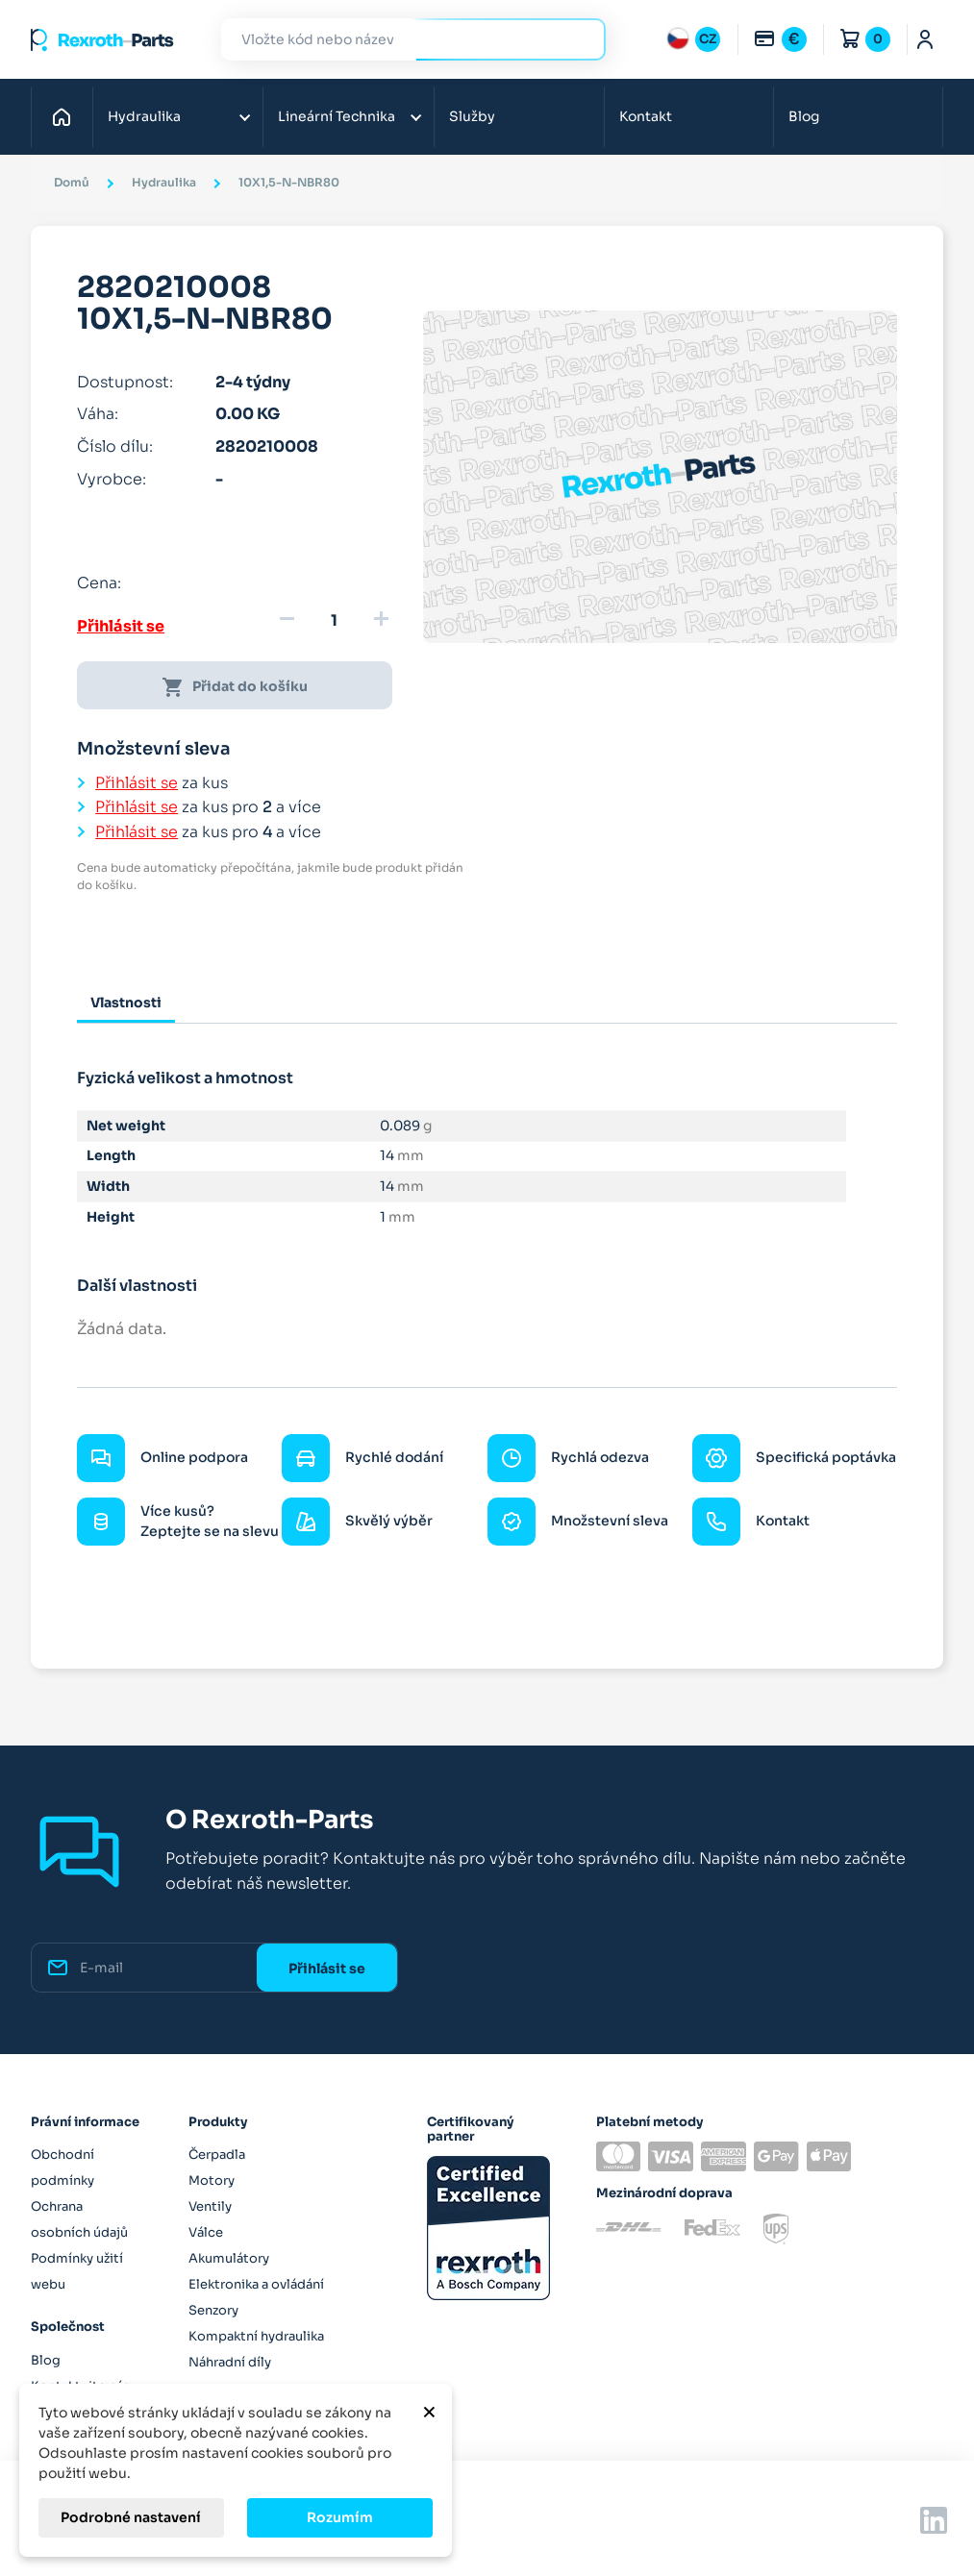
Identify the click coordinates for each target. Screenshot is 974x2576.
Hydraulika (144, 116)
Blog (803, 116)
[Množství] (333, 621)
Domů (66, 116)
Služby (472, 116)
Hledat (579, 39)
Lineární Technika (336, 116)
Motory (211, 2180)
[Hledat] (399, 40)
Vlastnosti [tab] (126, 1002)
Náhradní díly (229, 2362)
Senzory (213, 2310)
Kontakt (645, 116)
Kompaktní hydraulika (256, 2336)
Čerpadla (216, 2154)
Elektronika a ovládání (256, 2284)
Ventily (210, 2206)
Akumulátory (228, 2258)
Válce (205, 2232)
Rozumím (340, 2517)
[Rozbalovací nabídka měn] (779, 39)
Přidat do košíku (235, 687)
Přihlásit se (120, 626)
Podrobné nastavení (131, 2517)
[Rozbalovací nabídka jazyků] (693, 39)
